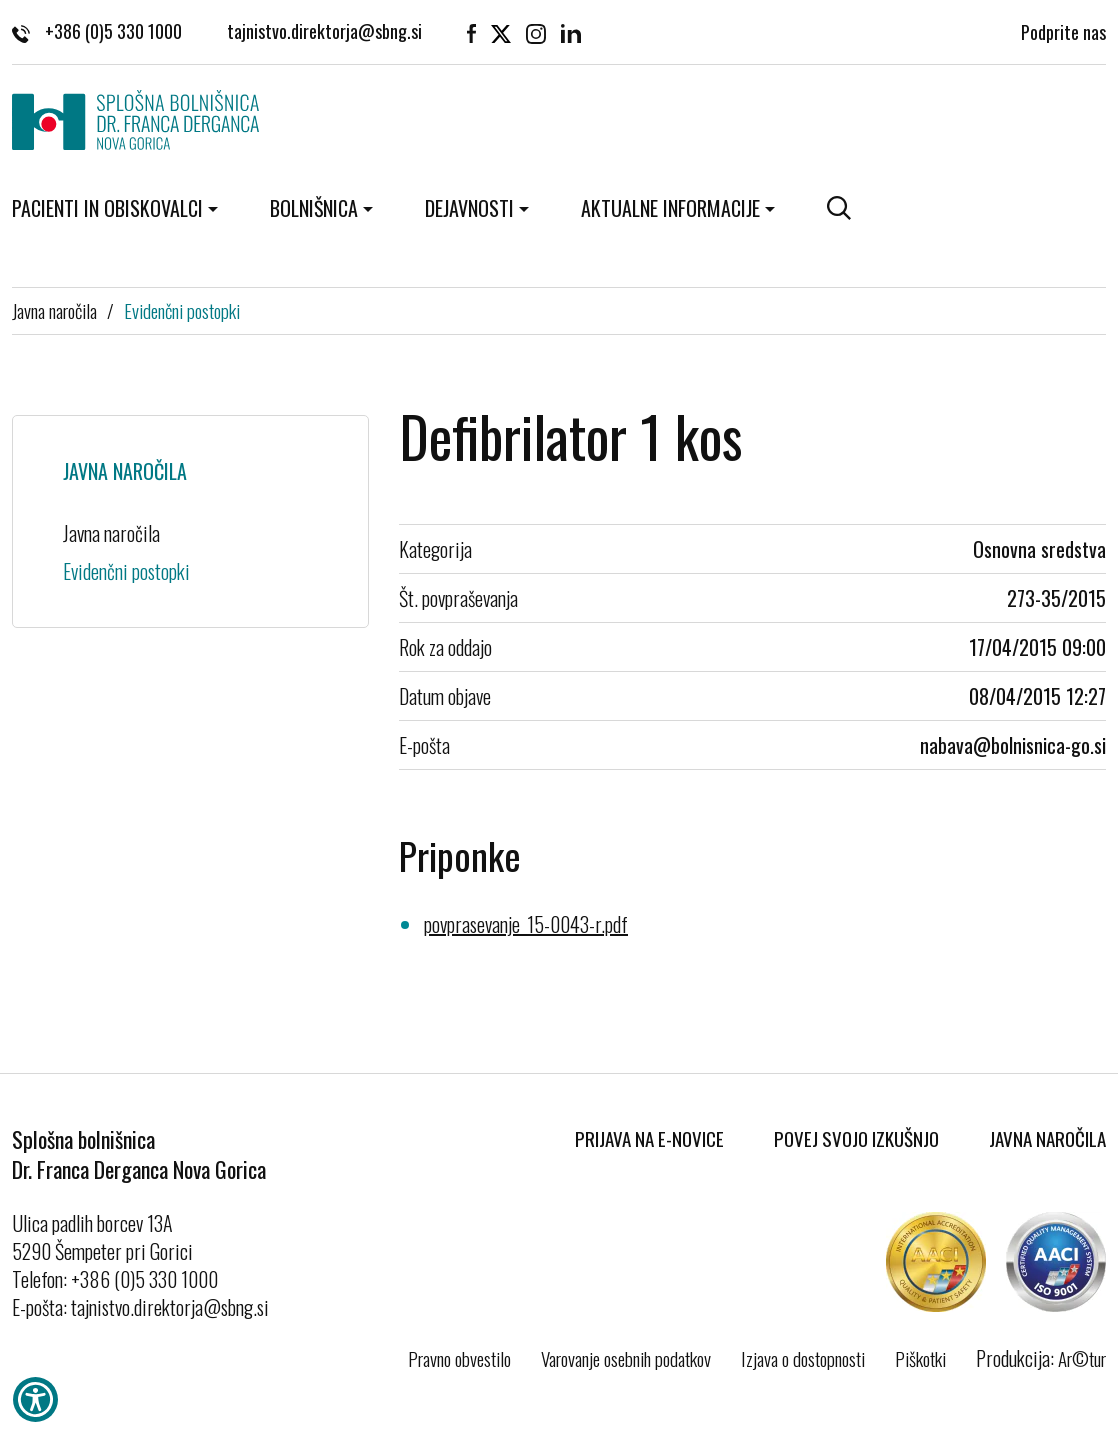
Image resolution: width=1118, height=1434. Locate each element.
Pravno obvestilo (459, 1358)
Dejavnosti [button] (469, 208)
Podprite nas (1063, 30)
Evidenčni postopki (182, 310)
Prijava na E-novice (649, 1138)
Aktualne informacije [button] (670, 208)
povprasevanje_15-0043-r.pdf (526, 924)
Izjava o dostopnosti (803, 1358)
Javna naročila (54, 310)
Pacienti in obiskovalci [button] (107, 208)
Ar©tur (1082, 1358)
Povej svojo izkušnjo (856, 1138)
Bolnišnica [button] (314, 208)
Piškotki (920, 1358)
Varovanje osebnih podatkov (626, 1358)
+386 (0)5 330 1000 (97, 30)
